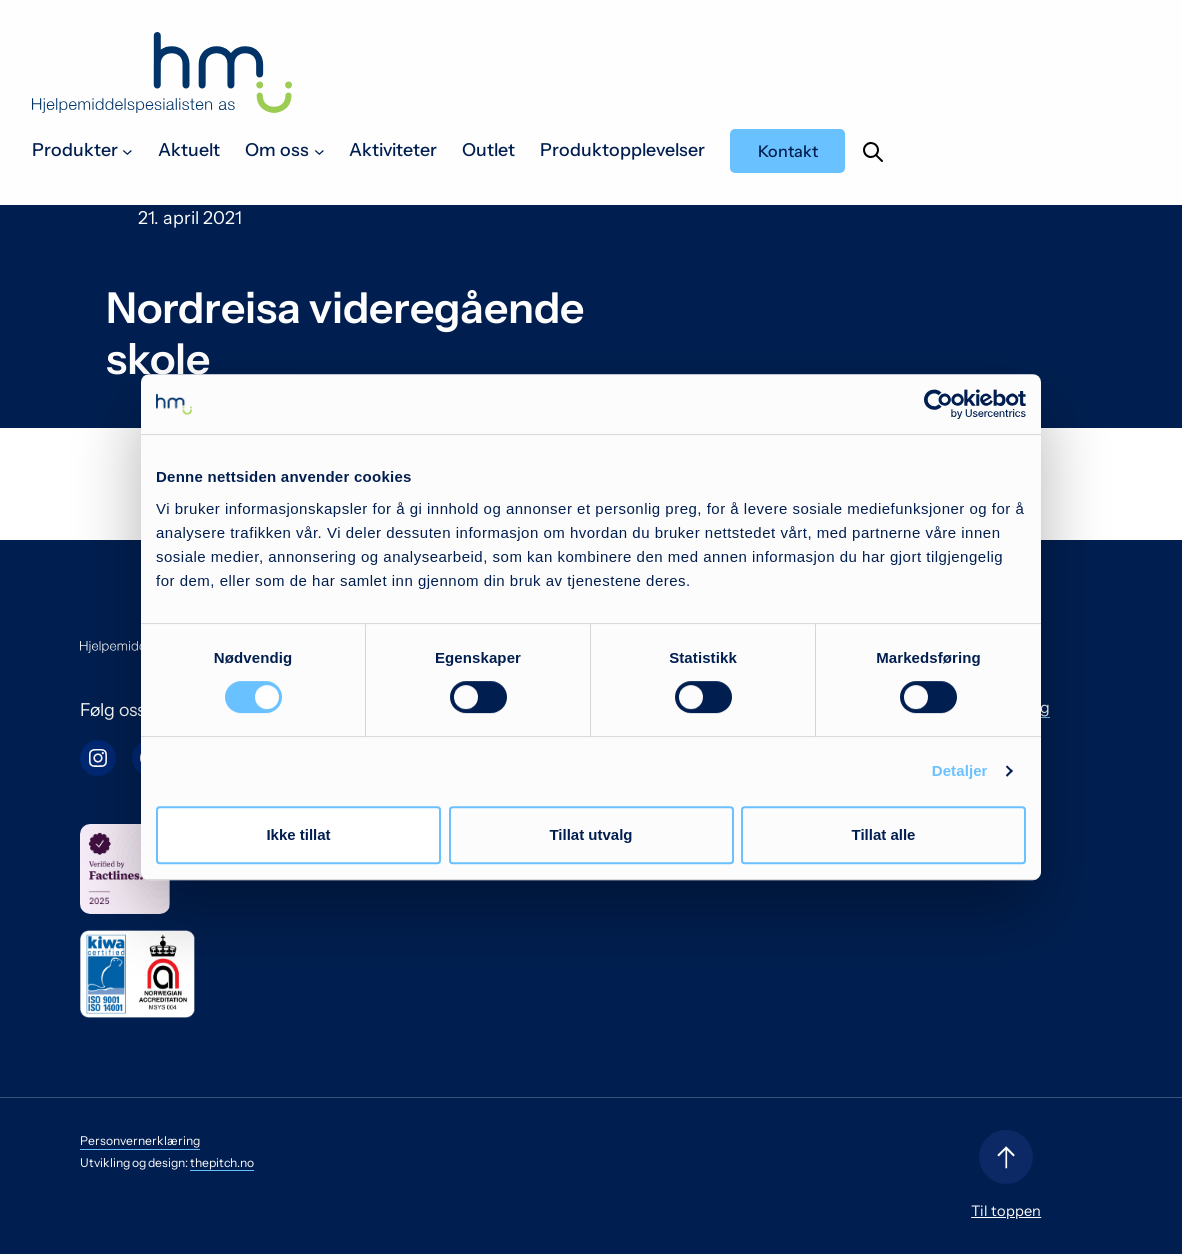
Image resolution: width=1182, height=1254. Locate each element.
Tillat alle (884, 834)
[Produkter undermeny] (127, 150)
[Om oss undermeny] (319, 150)
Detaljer (960, 770)
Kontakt (788, 151)
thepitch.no (222, 1162)
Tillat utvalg (590, 834)
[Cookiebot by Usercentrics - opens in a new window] (938, 404)
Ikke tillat (298, 834)
